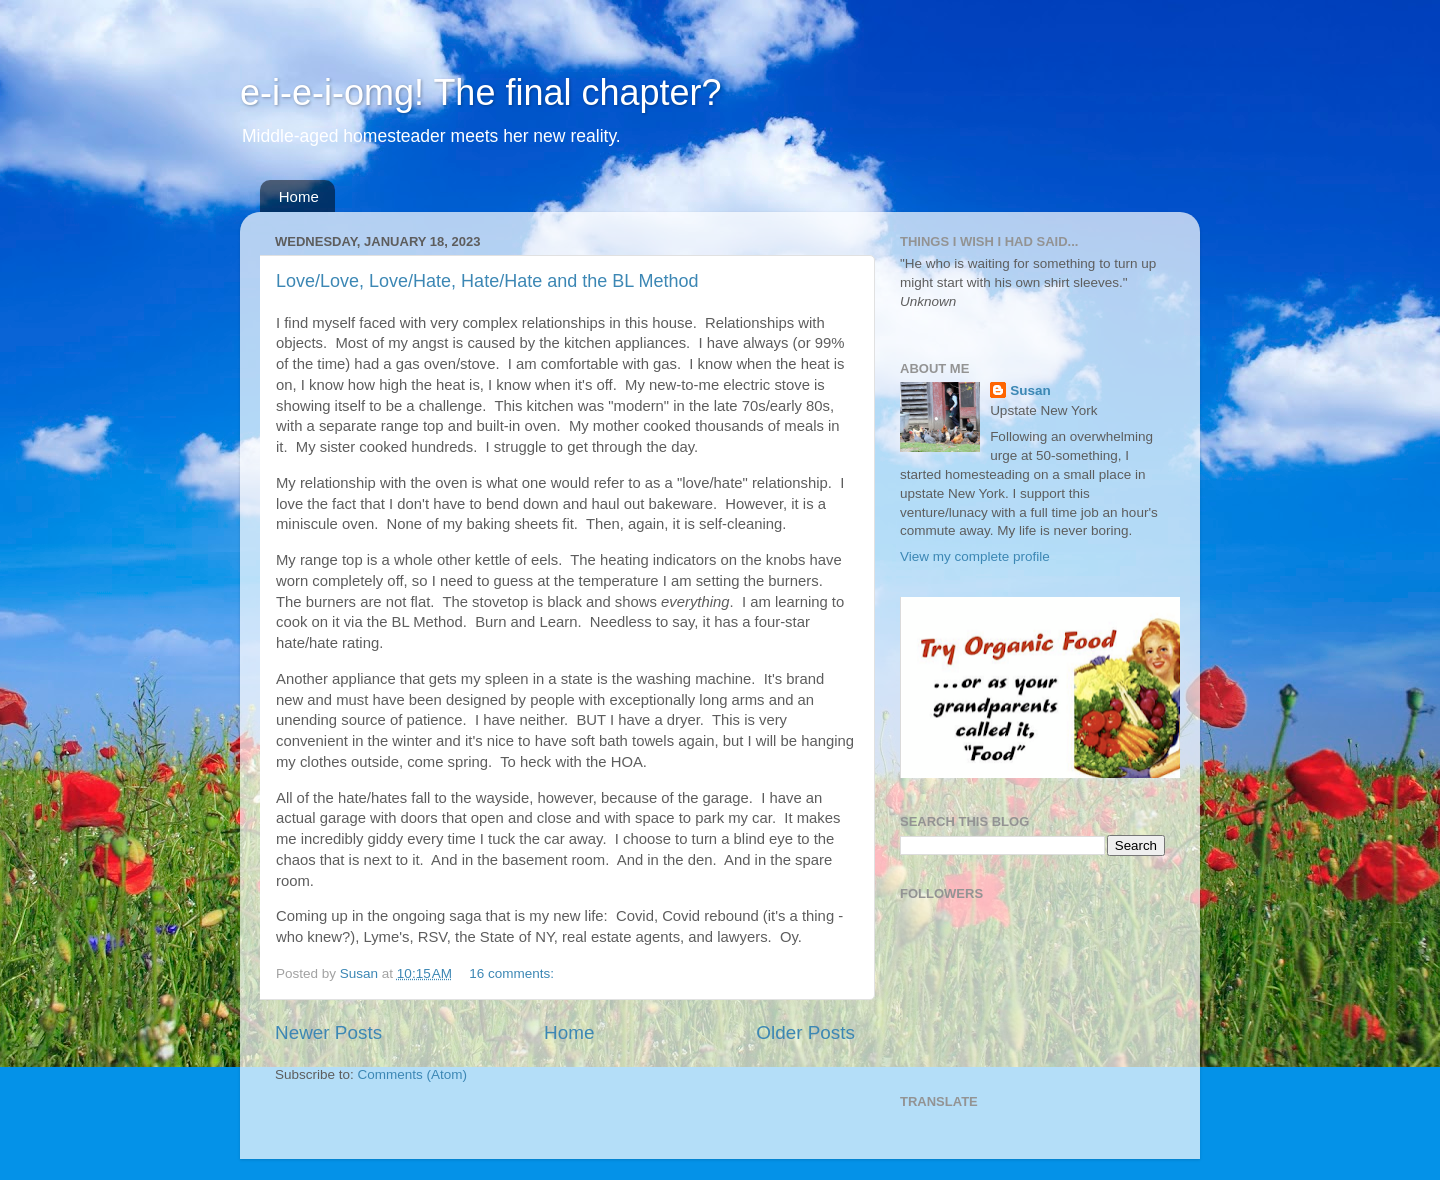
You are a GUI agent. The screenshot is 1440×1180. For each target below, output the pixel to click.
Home (299, 196)
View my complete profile (975, 556)
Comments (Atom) (413, 1074)
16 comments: (513, 973)
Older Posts (805, 1032)
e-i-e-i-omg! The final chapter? (481, 92)
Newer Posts (328, 1032)
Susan (1030, 390)
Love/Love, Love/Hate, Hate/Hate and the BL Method (487, 281)
